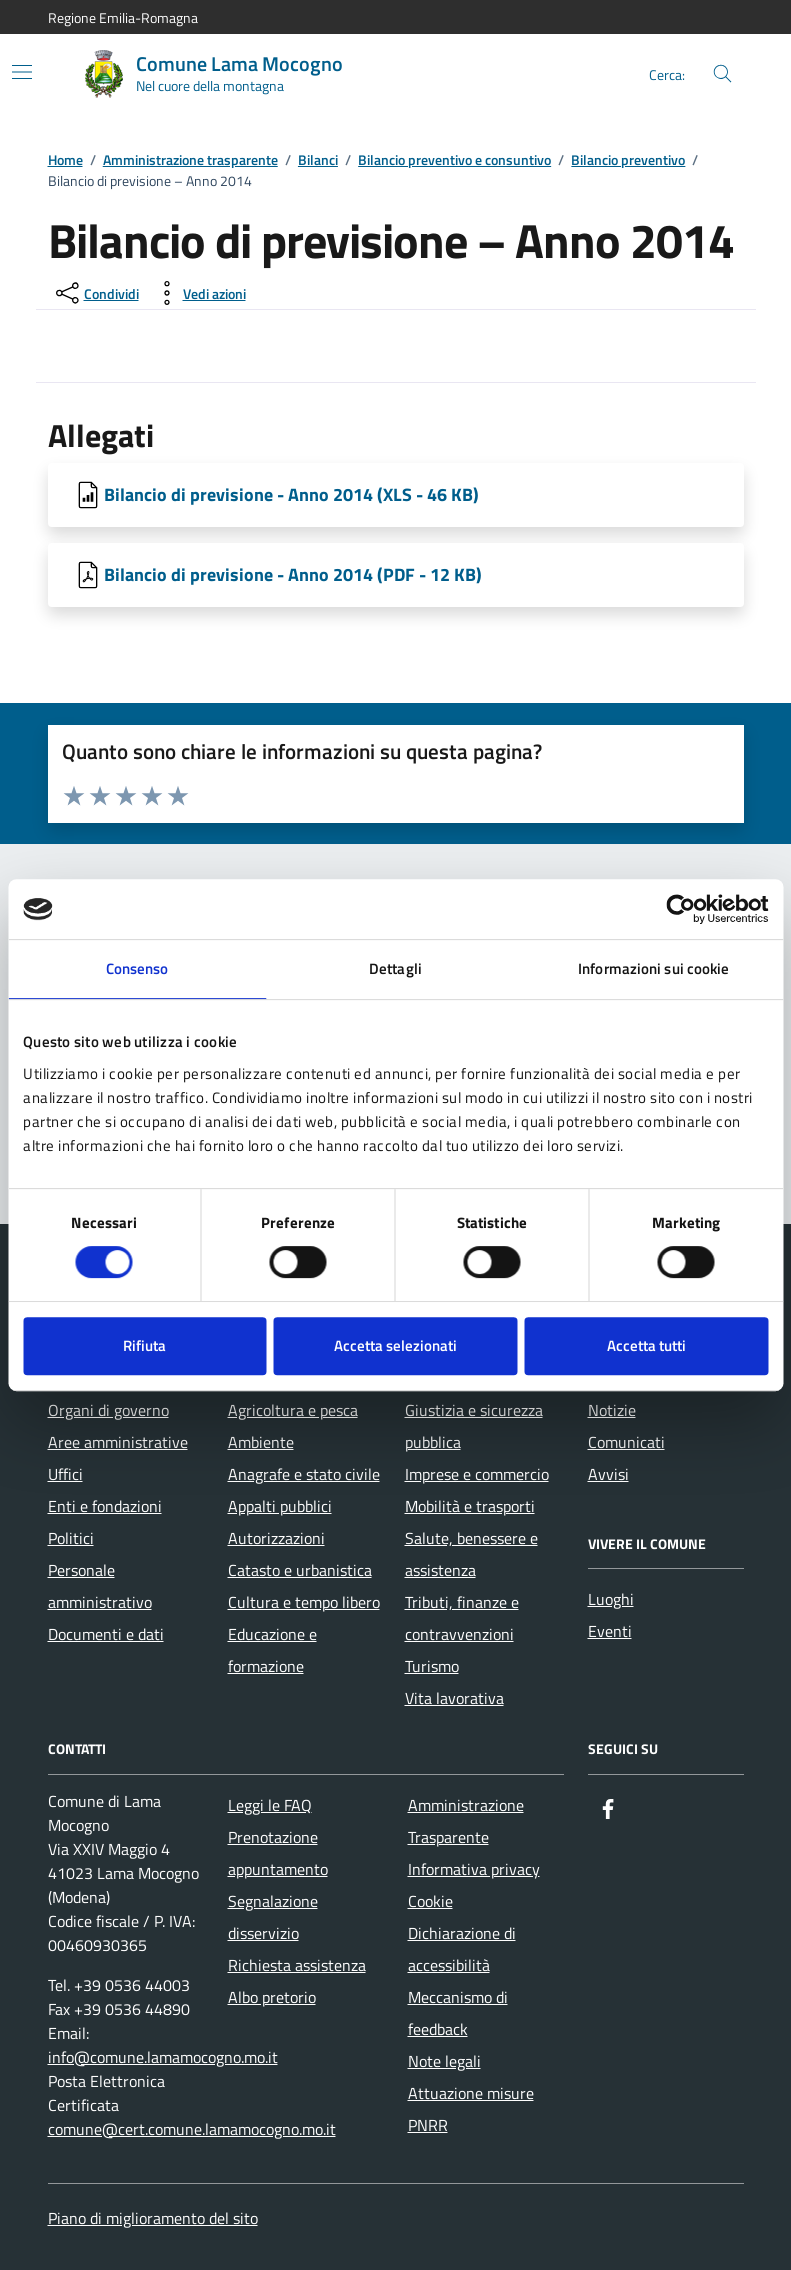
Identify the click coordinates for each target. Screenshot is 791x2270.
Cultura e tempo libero (304, 1602)
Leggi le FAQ (270, 1805)
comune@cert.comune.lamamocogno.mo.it (192, 2129)
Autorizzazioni (276, 1538)
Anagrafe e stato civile (304, 1474)
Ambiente (261, 1442)
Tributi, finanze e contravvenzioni (462, 1618)
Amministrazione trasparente (190, 160)
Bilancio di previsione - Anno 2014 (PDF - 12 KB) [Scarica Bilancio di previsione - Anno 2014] (293, 574)
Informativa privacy (474, 1869)
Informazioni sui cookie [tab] (653, 968)
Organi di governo (108, 1410)
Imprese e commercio (477, 1474)
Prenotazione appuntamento (278, 1853)
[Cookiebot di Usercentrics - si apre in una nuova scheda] (680, 909)
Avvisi (608, 1474)
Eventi (610, 1631)
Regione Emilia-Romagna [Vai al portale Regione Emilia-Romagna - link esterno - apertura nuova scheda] (123, 17)
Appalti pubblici (280, 1506)
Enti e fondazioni (105, 1506)
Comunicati (626, 1442)
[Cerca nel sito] (722, 74)
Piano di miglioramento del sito (153, 2218)
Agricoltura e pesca (293, 1410)
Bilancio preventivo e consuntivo (454, 160)
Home (65, 160)
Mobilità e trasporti (470, 1506)
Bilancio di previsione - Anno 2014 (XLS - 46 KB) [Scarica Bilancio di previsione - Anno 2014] (291, 494)
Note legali (444, 2061)
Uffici (65, 1474)
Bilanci (318, 160)
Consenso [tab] (137, 968)
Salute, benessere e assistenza (471, 1554)
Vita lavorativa (454, 1698)
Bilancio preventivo (628, 160)
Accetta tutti (646, 1345)
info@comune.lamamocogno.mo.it (163, 2057)
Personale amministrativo (100, 1586)
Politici (71, 1538)
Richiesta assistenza (297, 1965)
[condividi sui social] (95, 293)
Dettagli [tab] (395, 968)
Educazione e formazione (272, 1650)
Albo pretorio (272, 1997)
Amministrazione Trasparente (466, 1821)
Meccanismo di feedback (458, 2013)
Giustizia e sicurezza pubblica (474, 1426)
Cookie (430, 1901)
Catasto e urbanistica (300, 1570)
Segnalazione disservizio (273, 1917)
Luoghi (611, 1599)
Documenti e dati (106, 1634)
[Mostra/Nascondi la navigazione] (22, 72)
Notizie (612, 1410)
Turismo (432, 1666)
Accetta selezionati (395, 1345)
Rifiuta (144, 1345)
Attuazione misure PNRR (471, 2109)
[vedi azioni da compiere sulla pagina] (198, 293)
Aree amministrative (118, 1442)
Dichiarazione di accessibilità (462, 1949)
